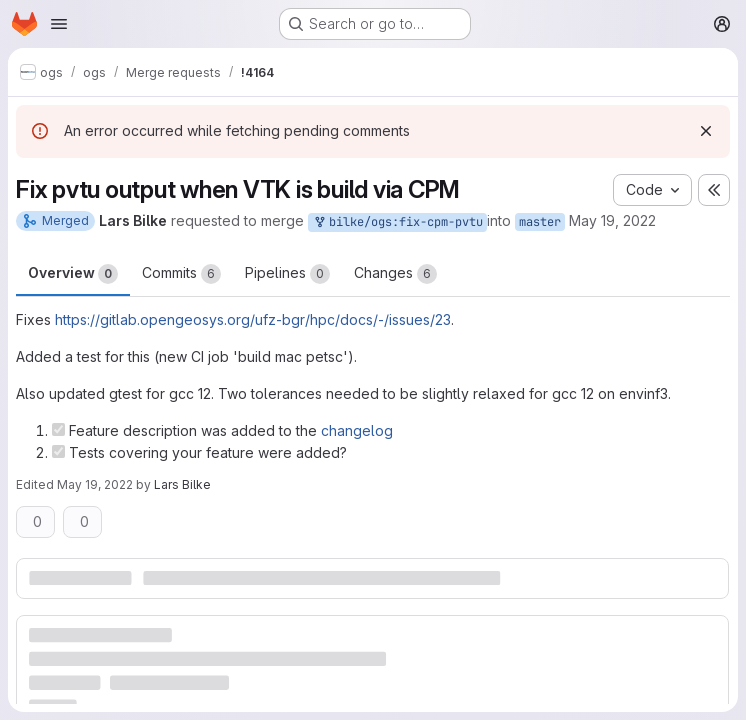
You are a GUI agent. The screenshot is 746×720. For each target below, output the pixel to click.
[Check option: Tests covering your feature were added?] (58, 451)
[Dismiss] (706, 131)
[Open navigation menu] (59, 24)
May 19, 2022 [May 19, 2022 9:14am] (612, 220)
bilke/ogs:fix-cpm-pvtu (397, 222)
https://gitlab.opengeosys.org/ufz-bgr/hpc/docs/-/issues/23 (253, 319)
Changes (395, 274)
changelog (357, 430)
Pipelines (287, 274)
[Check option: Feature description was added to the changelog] (58, 429)
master (540, 222)
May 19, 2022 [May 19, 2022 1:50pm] (95, 484)
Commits (181, 274)
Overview (73, 274)
